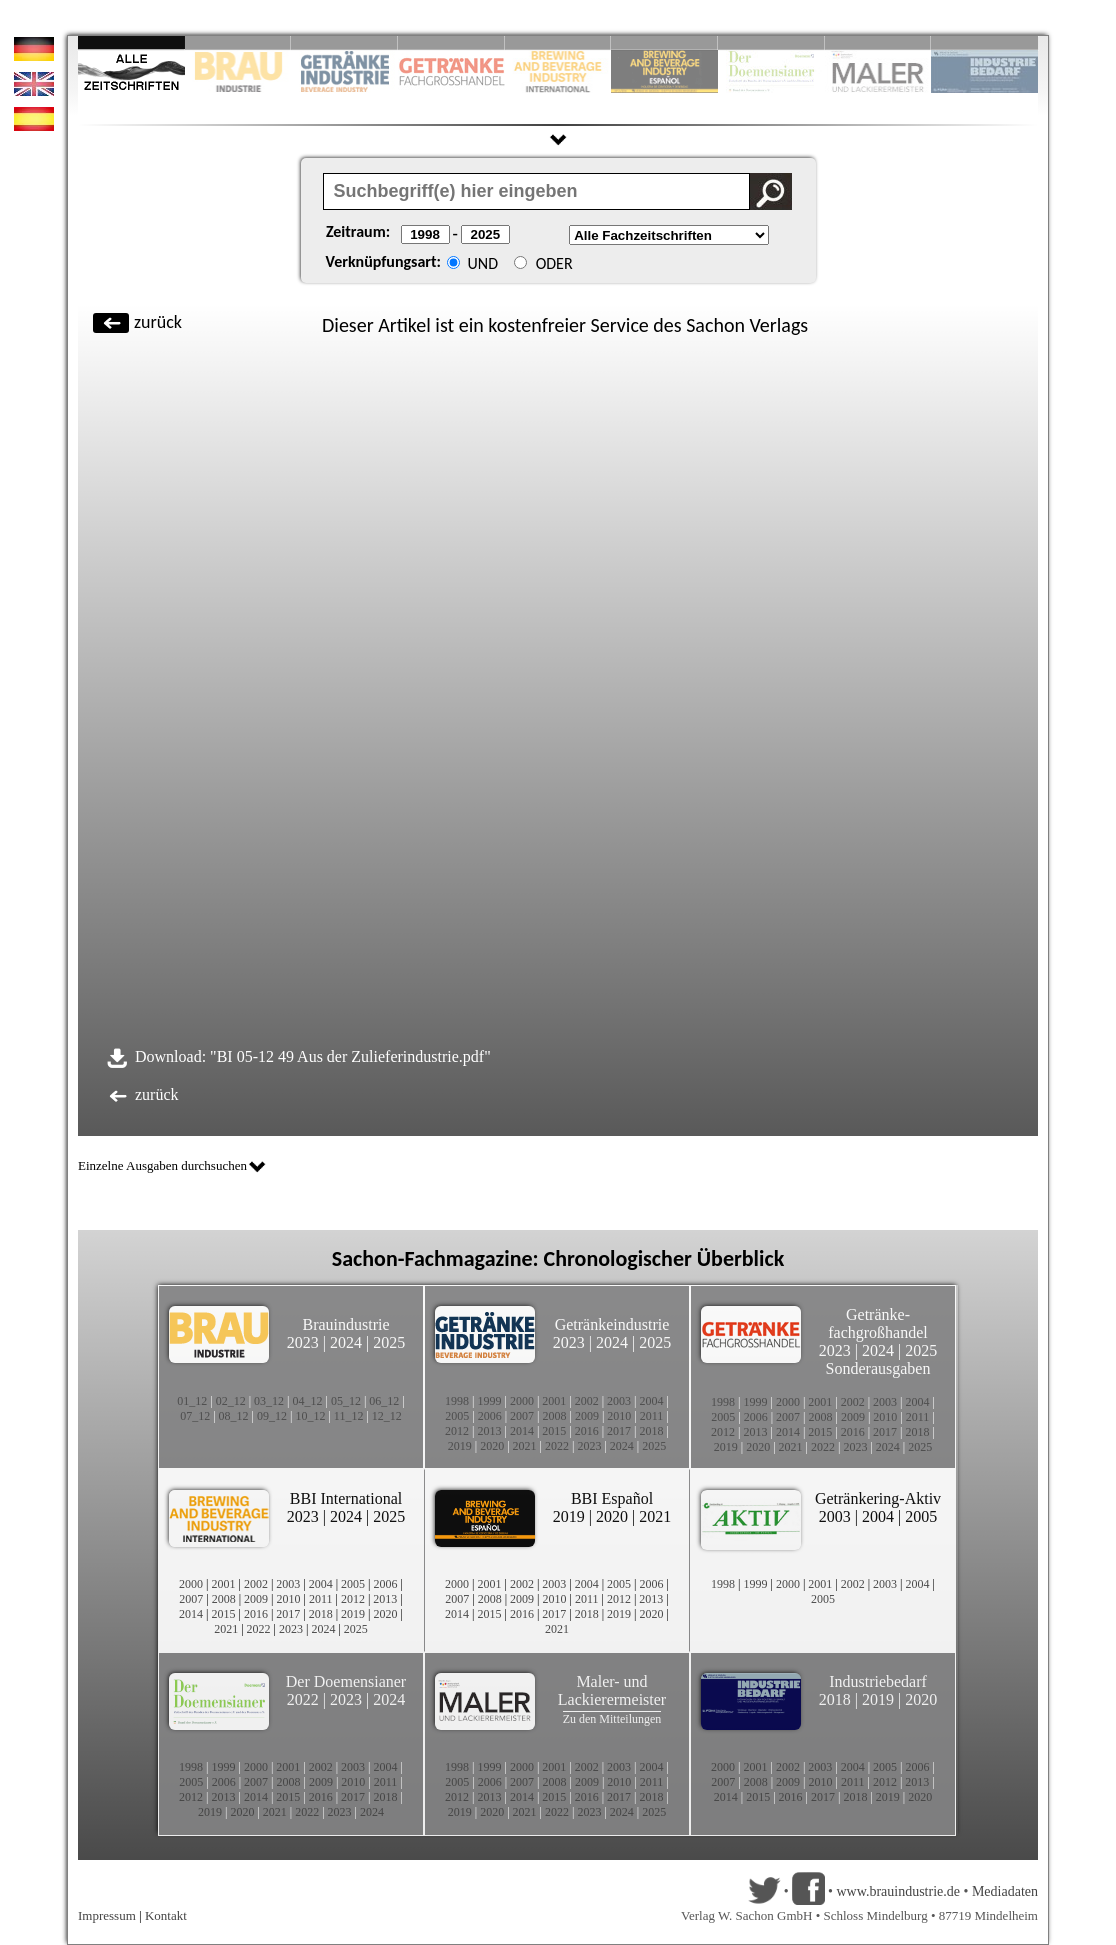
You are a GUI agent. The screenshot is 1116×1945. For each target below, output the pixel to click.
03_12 (269, 1401)
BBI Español (612, 1498)
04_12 (308, 1401)
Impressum (107, 1915)
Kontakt (166, 1915)
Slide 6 (664, 42)
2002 (587, 1401)
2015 (554, 1431)
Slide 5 (558, 42)
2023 (303, 1342)
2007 (522, 1416)
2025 (389, 1342)
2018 (652, 1431)
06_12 (384, 1401)
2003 (619, 1401)
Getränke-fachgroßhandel (878, 1323)
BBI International (346, 1498)
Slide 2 (238, 42)
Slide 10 (984, 42)
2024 (346, 1342)
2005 (457, 1416)
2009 (587, 1416)
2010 (619, 1416)
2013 (489, 1431)
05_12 (346, 1401)
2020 (492, 1446)
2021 (525, 1446)
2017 (619, 1431)
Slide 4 (451, 42)
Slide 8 (771, 42)
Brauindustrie (345, 1324)
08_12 (234, 1416)
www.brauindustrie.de (898, 1891)
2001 (554, 1401)
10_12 (310, 1416)
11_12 (349, 1416)
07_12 (195, 1416)
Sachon (715, 325)
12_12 (387, 1416)
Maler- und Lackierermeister (612, 1690)
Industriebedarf (878, 1681)
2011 (652, 1416)
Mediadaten (1005, 1891)
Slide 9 (878, 42)
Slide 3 (344, 42)
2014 (522, 1431)
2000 (522, 1401)
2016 (587, 1431)
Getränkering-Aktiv (878, 1498)
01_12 (192, 1401)
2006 (490, 1416)
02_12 (231, 1401)
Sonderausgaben (878, 1368)
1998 (457, 1401)
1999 (489, 1401)
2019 (460, 1446)
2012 (457, 1431)
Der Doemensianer (346, 1681)
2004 (652, 1401)
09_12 (272, 1416)
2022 (557, 1446)
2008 (555, 1416)
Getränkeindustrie (612, 1324)
